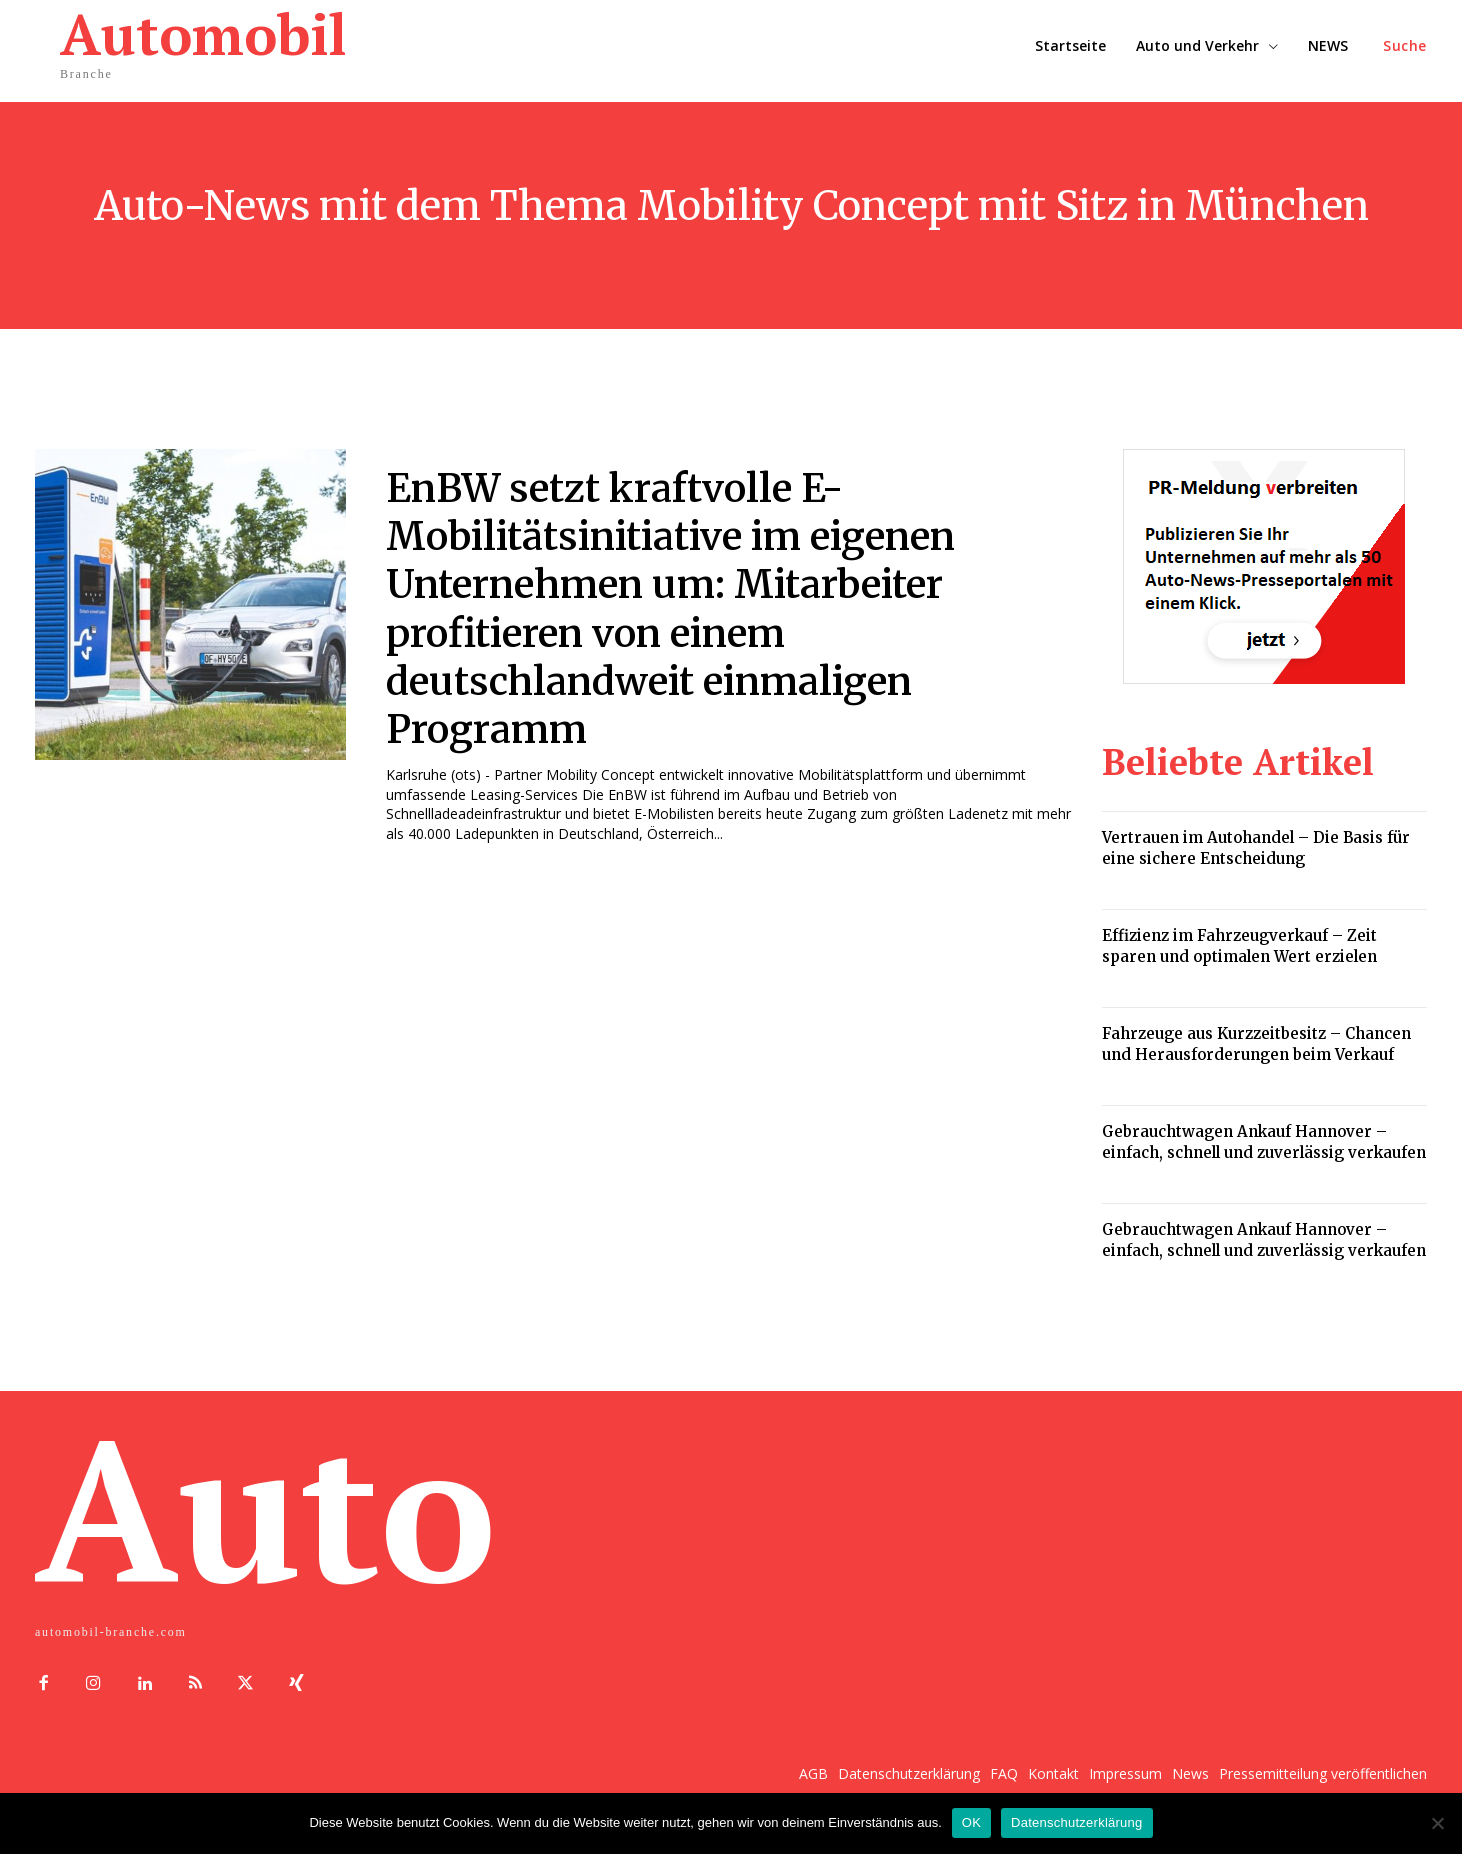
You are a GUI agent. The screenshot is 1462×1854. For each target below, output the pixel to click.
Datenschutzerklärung (1076, 1822)
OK (971, 1822)
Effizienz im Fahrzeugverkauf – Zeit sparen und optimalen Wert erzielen (1239, 946)
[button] (1405, 46)
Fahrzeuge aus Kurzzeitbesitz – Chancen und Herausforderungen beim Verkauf (1256, 1044)
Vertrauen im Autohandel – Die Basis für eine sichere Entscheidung (1256, 848)
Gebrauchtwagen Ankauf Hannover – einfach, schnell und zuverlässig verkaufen (1264, 1142)
